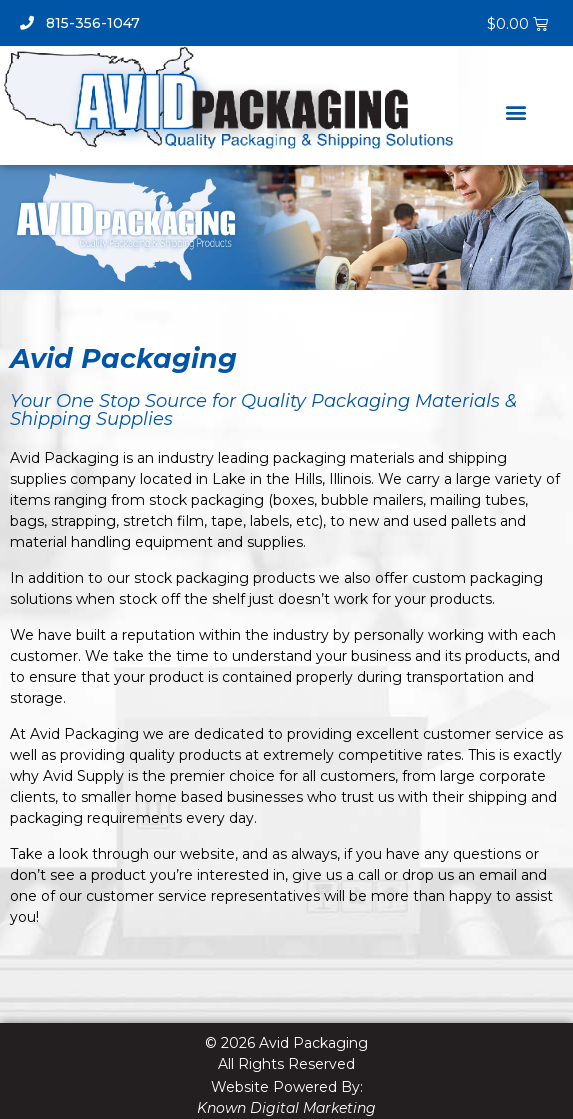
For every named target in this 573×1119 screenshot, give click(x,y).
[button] (515, 111)
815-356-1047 (80, 23)
